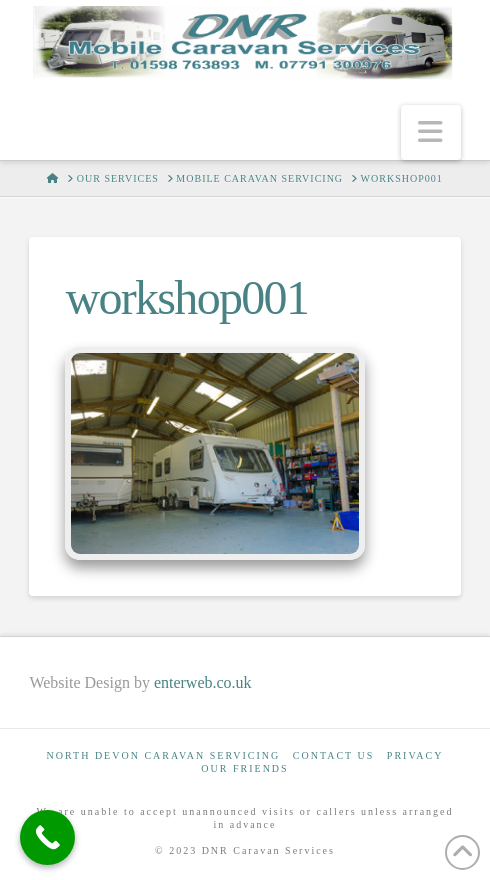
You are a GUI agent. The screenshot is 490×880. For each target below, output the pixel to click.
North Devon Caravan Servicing (164, 755)
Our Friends (244, 768)
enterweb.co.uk (203, 682)
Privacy (415, 755)
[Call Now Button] (47, 837)
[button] (431, 132)
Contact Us (334, 755)
